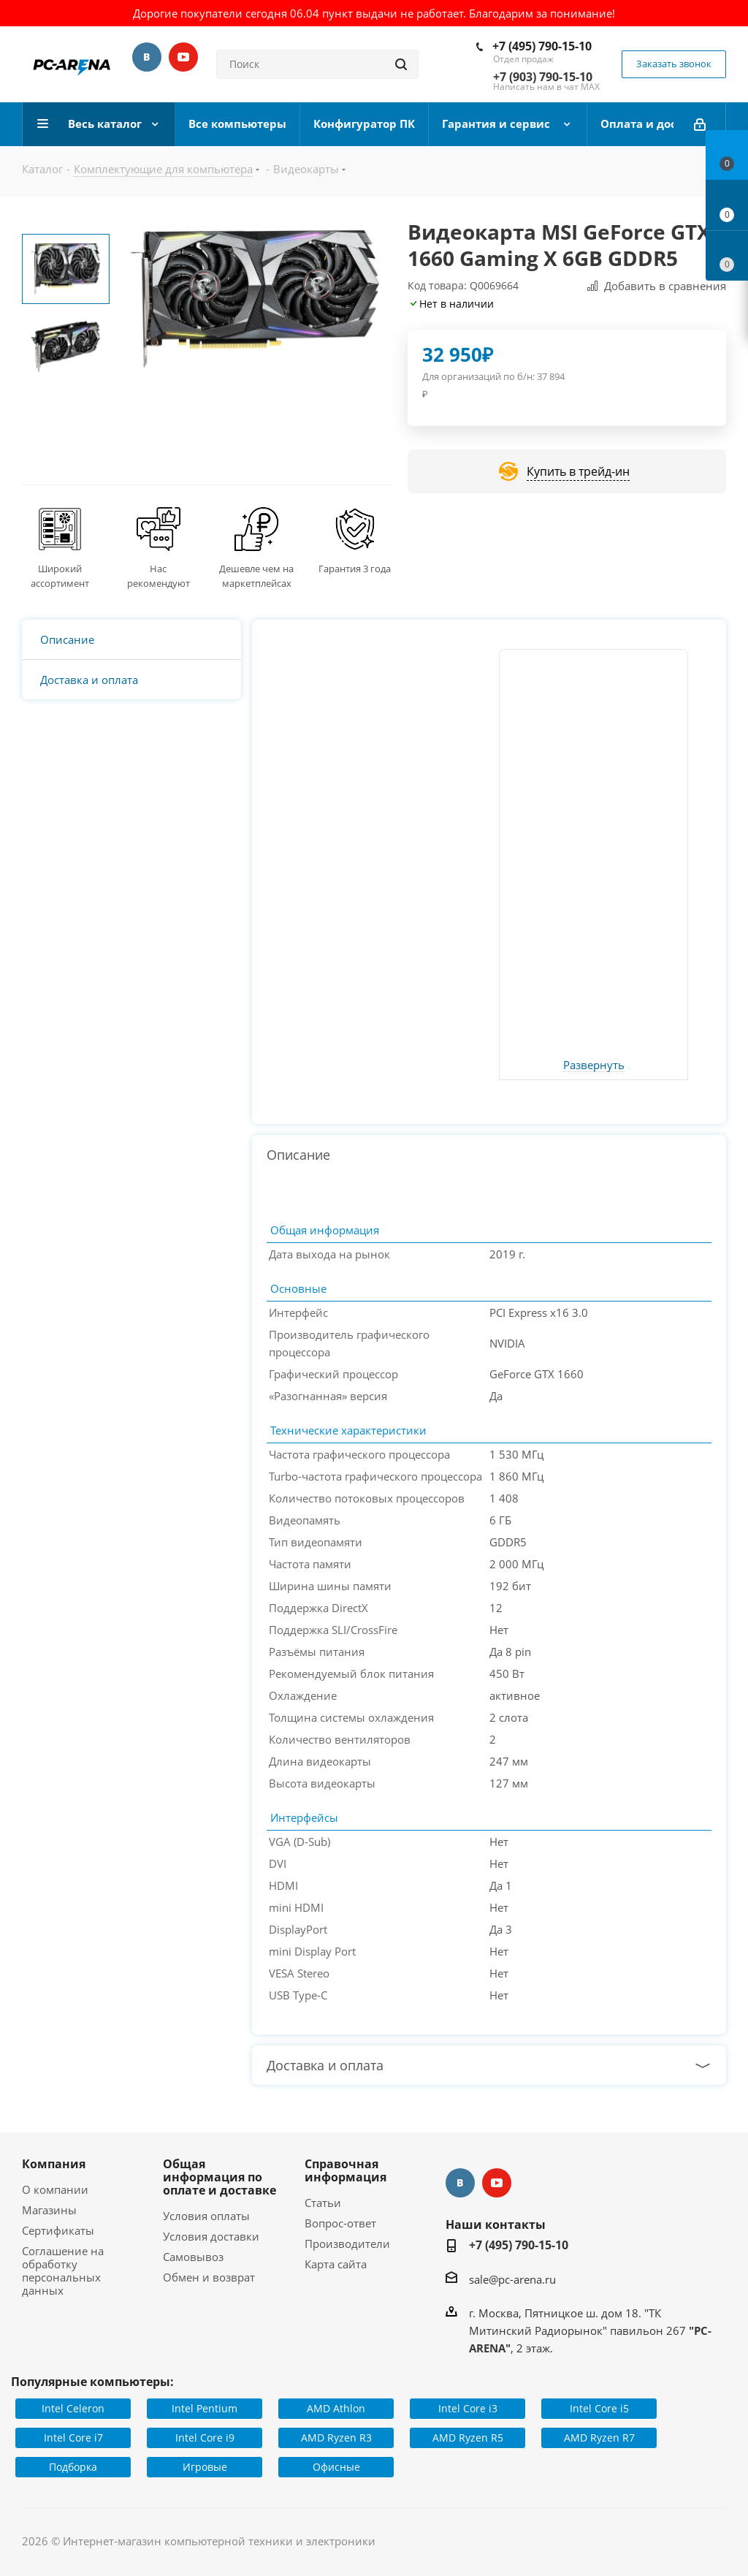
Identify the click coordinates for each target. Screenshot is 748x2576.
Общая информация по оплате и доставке (219, 2177)
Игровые (205, 2467)
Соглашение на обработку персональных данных (63, 2270)
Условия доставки (211, 2236)
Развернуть (594, 1065)
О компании (55, 2189)
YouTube (183, 57)
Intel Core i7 (73, 2437)
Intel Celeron (73, 2408)
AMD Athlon (336, 2408)
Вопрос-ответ (340, 2223)
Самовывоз (193, 2256)
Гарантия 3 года (354, 568)
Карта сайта (336, 2264)
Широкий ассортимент (60, 576)
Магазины (49, 2210)
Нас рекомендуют (158, 576)
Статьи (323, 2202)
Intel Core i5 (599, 2408)
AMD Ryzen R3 (336, 2437)
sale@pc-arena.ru (512, 2279)
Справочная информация (345, 2170)
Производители (347, 2243)
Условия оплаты (206, 2215)
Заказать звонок (673, 63)
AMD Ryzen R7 (599, 2437)
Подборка (73, 2467)
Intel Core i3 (467, 2408)
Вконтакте (146, 57)
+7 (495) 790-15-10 (542, 46)
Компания (53, 2164)
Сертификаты (58, 2230)
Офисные (336, 2467)
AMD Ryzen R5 (467, 2437)
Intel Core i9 (204, 2437)
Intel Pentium (204, 2408)
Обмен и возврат (209, 2277)
